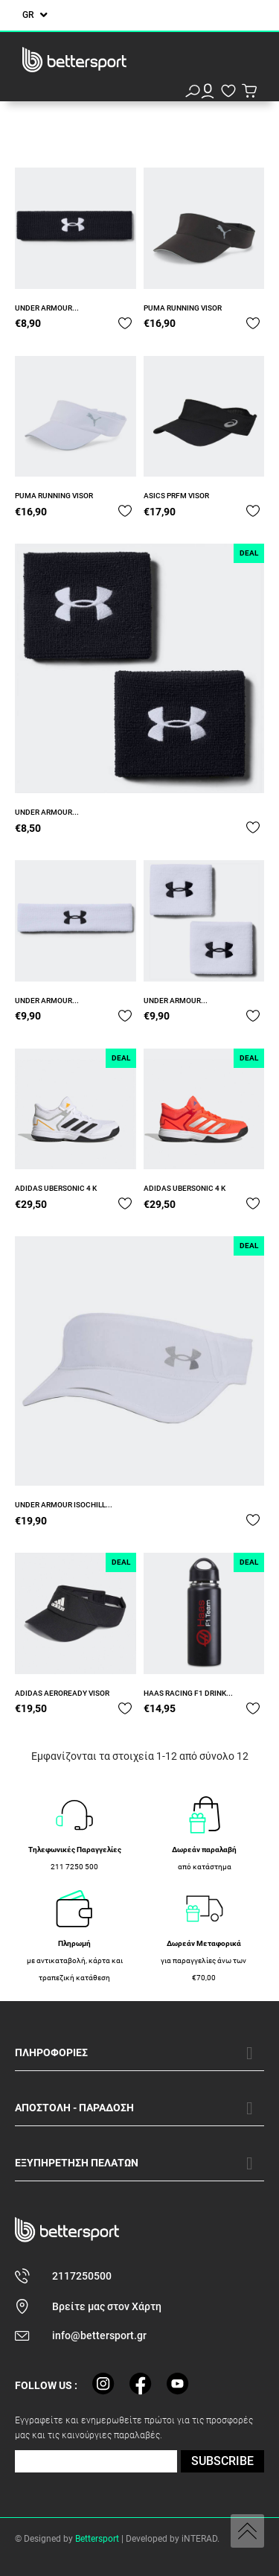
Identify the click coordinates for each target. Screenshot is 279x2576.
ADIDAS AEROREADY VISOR (62, 1693)
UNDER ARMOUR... (47, 308)
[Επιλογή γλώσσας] (35, 15)
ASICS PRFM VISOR (176, 496)
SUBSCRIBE (222, 2461)
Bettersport (97, 2539)
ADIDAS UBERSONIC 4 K (56, 1188)
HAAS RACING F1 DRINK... (188, 1693)
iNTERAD (199, 2539)
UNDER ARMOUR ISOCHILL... (63, 1505)
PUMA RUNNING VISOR (183, 308)
